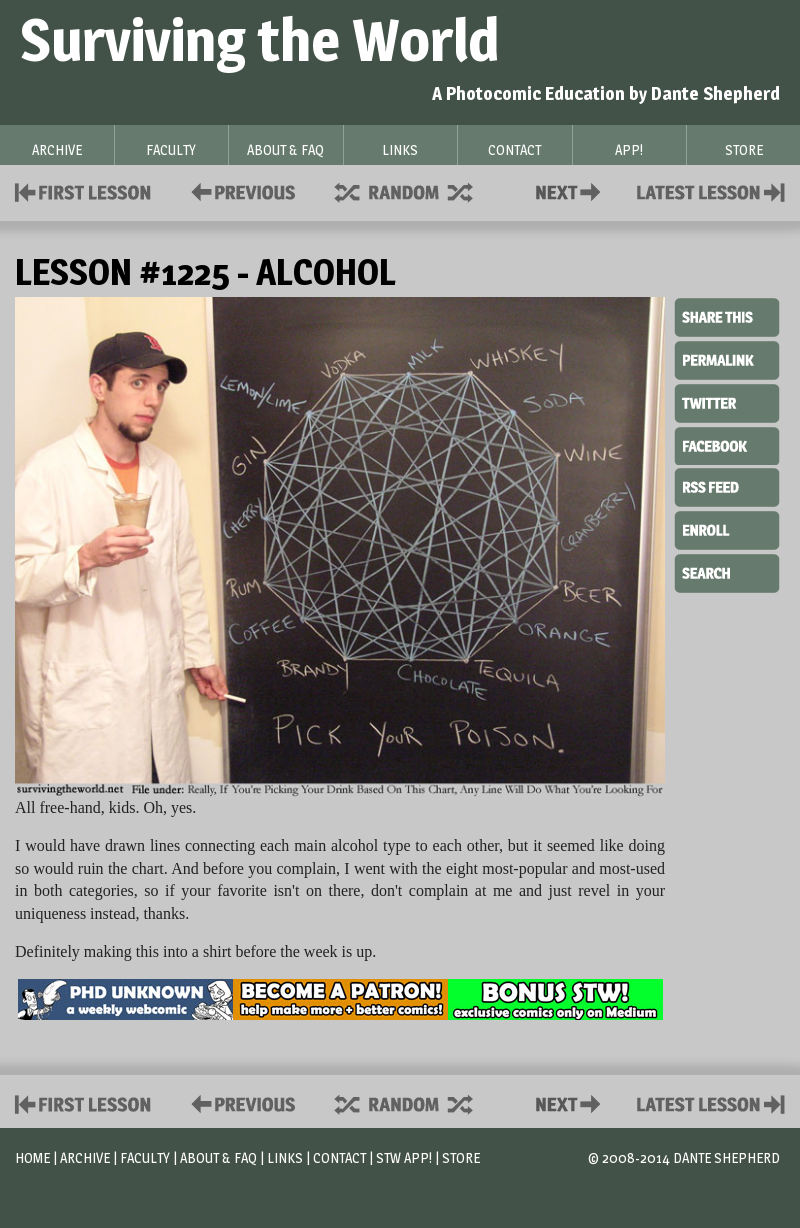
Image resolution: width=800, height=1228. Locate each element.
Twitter (727, 402)
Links (285, 1157)
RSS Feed (727, 486)
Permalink (727, 360)
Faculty (145, 1157)
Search (727, 571)
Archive (85, 1157)
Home (32, 1157)
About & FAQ (218, 1157)
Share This (727, 318)
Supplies (417, 190)
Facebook (727, 444)
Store (461, 1157)
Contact (572, 190)
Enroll (727, 528)
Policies (239, 190)
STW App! (404, 1157)
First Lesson (83, 190)
